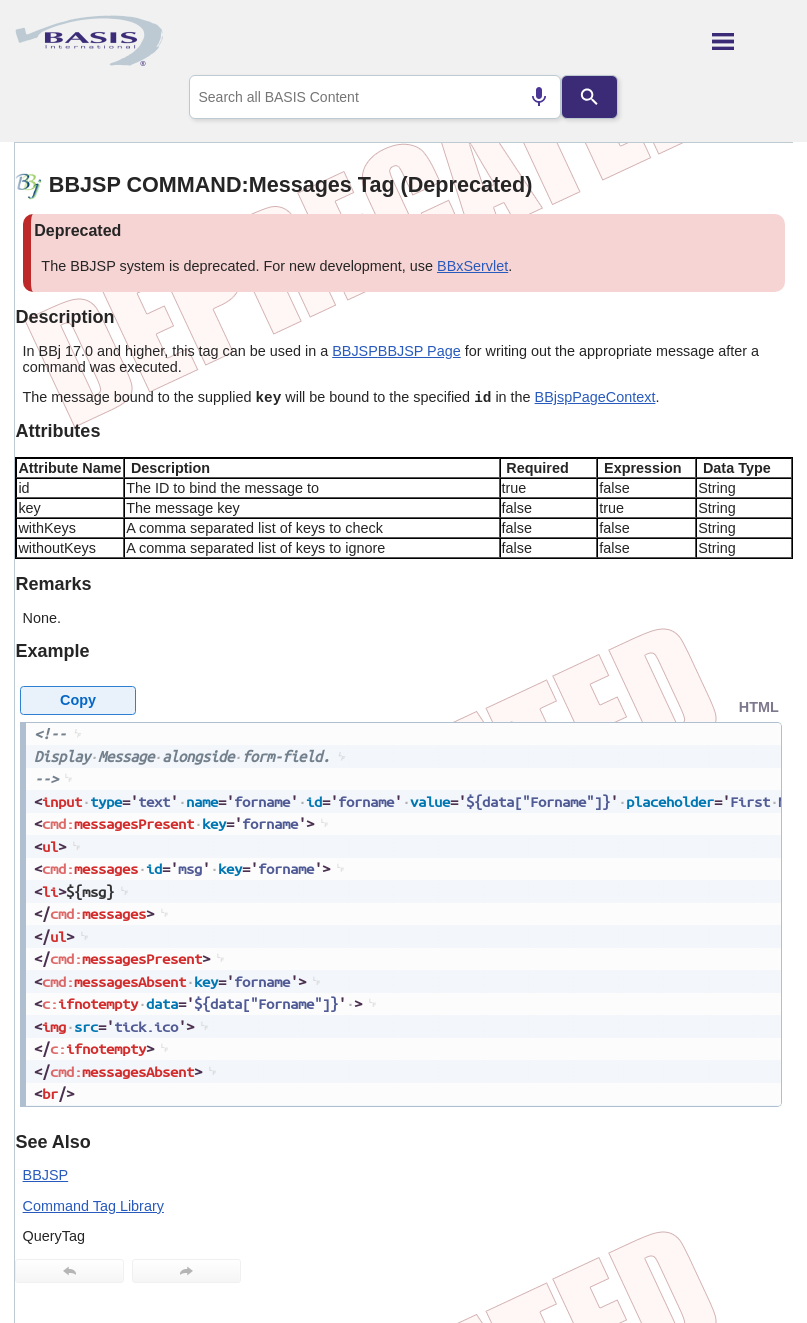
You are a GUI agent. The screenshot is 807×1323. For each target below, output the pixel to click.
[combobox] (375, 97)
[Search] (589, 97)
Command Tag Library (93, 1206)
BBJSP (355, 351)
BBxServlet (472, 266)
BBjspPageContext (595, 397)
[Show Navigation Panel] (752, 41)
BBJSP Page (419, 351)
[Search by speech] (539, 97)
